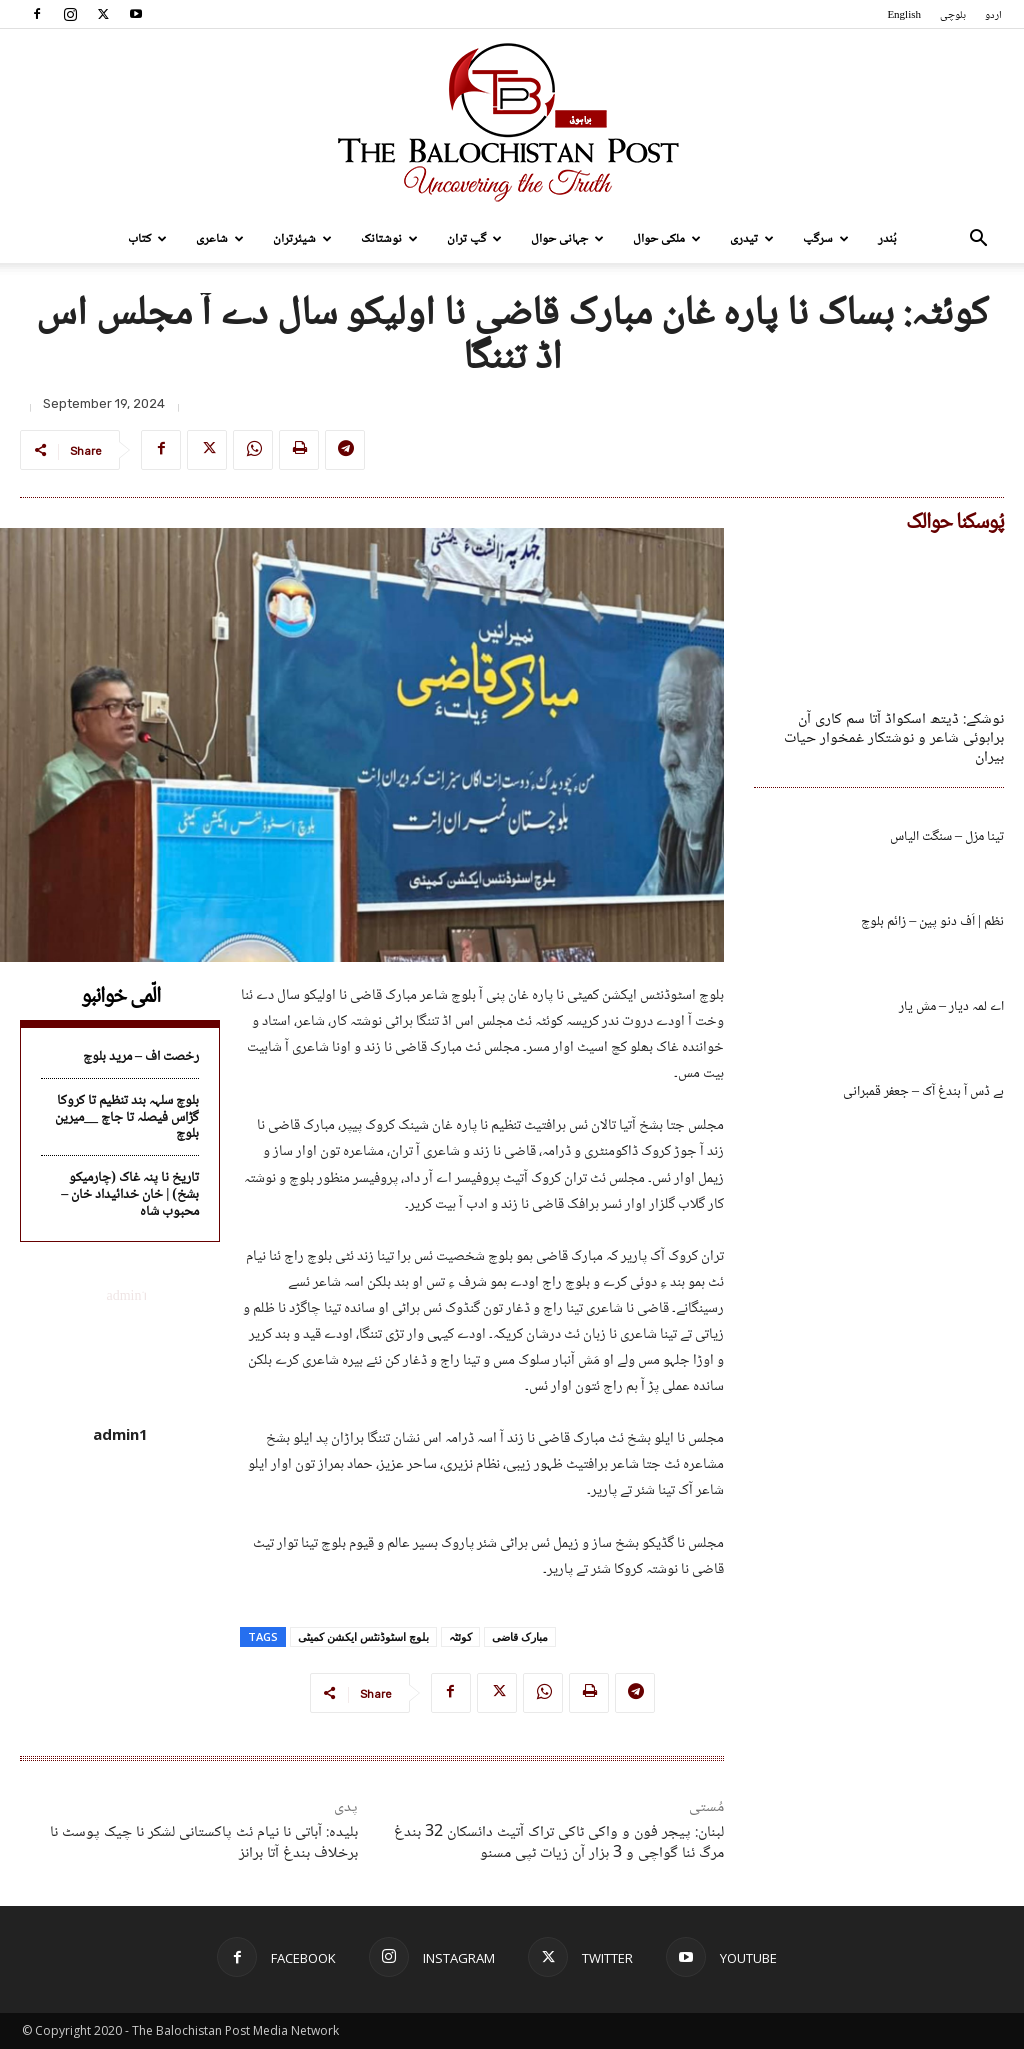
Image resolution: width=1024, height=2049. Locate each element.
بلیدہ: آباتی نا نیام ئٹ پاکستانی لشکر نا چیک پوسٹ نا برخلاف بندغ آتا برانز (204, 1843)
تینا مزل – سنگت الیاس (947, 837)
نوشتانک (389, 239)
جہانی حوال (567, 239)
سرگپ (826, 239)
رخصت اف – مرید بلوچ (141, 1057)
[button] (978, 240)
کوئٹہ (460, 1636)
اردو (993, 15)
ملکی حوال (667, 239)
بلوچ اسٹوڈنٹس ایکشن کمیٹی (363, 1636)
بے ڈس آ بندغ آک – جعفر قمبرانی (923, 1092)
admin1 (120, 1434)
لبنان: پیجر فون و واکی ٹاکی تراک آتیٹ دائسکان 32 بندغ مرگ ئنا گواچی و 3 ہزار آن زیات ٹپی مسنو (559, 1843)
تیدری (752, 239)
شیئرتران (302, 239)
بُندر (887, 239)
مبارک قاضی (520, 1636)
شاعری (220, 239)
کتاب (147, 239)
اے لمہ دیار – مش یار (951, 1007)
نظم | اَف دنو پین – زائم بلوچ (932, 922)
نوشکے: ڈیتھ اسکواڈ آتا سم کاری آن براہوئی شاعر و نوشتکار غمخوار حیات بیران (894, 738)
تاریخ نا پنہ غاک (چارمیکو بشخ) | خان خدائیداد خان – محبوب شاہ (130, 1195)
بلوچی (953, 15)
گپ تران (474, 239)
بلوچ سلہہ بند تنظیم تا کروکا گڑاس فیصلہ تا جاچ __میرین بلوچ (127, 1118)
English (904, 15)
